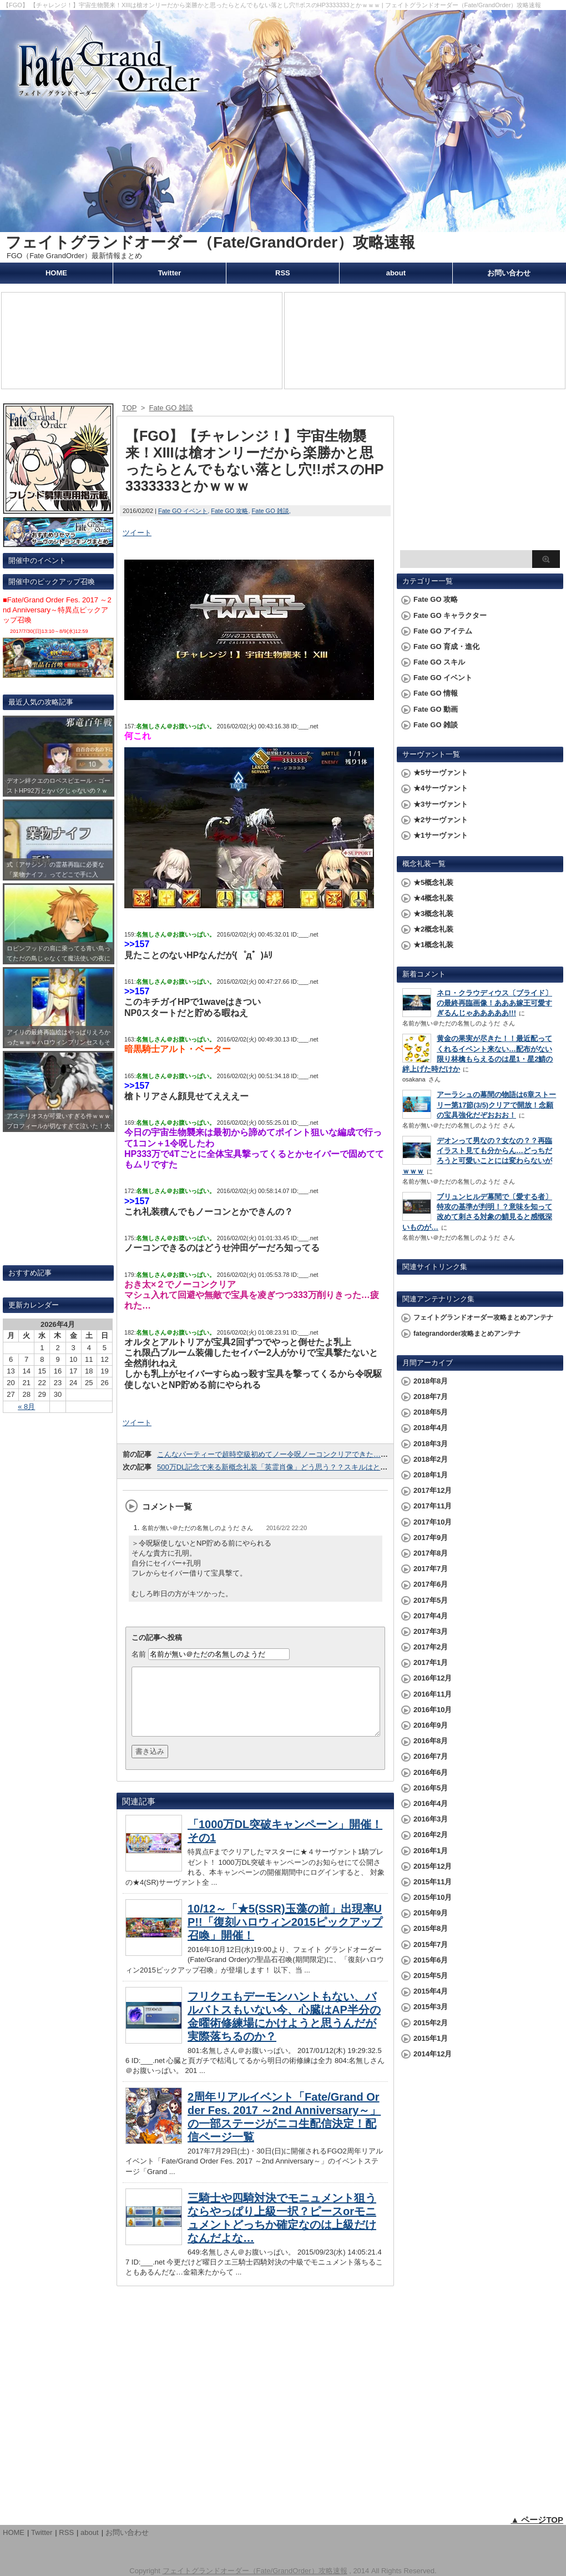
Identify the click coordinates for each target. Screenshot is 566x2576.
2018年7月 (430, 1396)
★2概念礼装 (433, 929)
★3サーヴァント (440, 804)
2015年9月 (430, 1913)
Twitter (169, 273)
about (396, 273)
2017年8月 (430, 1553)
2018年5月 (430, 1412)
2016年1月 (430, 1851)
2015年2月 (430, 2023)
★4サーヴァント (440, 788)
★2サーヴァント (440, 820)
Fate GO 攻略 (229, 510)
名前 (139, 1654)
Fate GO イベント (183, 510)
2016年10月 (432, 1709)
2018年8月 (430, 1381)
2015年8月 (430, 1928)
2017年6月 (430, 1584)
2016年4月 (430, 1803)
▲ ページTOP (537, 2519)
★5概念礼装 (433, 882)
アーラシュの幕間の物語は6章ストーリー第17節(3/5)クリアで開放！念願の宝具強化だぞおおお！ (496, 1104)
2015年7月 (430, 1944)
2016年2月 (430, 1834)
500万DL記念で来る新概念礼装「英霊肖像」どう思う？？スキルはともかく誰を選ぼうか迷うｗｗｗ (319, 1467)
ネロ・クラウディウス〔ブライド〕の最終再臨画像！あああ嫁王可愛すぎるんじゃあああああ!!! (494, 1003)
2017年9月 (430, 1537)
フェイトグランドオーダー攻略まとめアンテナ (483, 1317)
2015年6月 (430, 1960)
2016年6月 (430, 1772)
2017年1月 (430, 1662)
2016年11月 (432, 1694)
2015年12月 (432, 1866)
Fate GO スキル (439, 662)
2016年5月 (430, 1788)
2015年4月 (430, 1991)
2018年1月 (430, 1475)
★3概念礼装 (433, 913)
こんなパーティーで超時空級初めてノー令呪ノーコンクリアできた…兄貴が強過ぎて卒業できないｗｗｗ (326, 1454)
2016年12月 (432, 1678)
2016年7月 (430, 1756)
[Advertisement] (480, 475)
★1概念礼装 (433, 944)
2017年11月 (432, 1506)
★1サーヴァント (440, 835)
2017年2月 (430, 1647)
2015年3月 (430, 2007)
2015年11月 (432, 1882)
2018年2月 (430, 1459)
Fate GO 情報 (435, 693)
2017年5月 (430, 1600)
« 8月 (26, 1406)
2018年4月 (430, 1427)
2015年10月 (432, 1897)
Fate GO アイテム (442, 631)
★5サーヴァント (440, 772)
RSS (282, 273)
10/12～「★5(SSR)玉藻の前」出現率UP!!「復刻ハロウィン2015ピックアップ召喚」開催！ (285, 1935)
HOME (56, 273)
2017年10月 (432, 1522)
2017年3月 (430, 1631)
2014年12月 (432, 2054)
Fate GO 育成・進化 (446, 646)
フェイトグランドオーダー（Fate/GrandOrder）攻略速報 (210, 242)
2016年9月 (430, 1725)
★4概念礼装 (433, 898)
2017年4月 (430, 1616)
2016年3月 (430, 1819)
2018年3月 (430, 1444)
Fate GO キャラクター (450, 615)
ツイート (137, 533)
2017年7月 (430, 1568)
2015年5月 (430, 1975)
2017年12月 (432, 1490)
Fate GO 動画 (435, 709)
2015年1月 (430, 2038)
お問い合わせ (508, 273)
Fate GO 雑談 (270, 510)
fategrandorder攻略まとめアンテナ (466, 1333)
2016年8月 (430, 1741)
